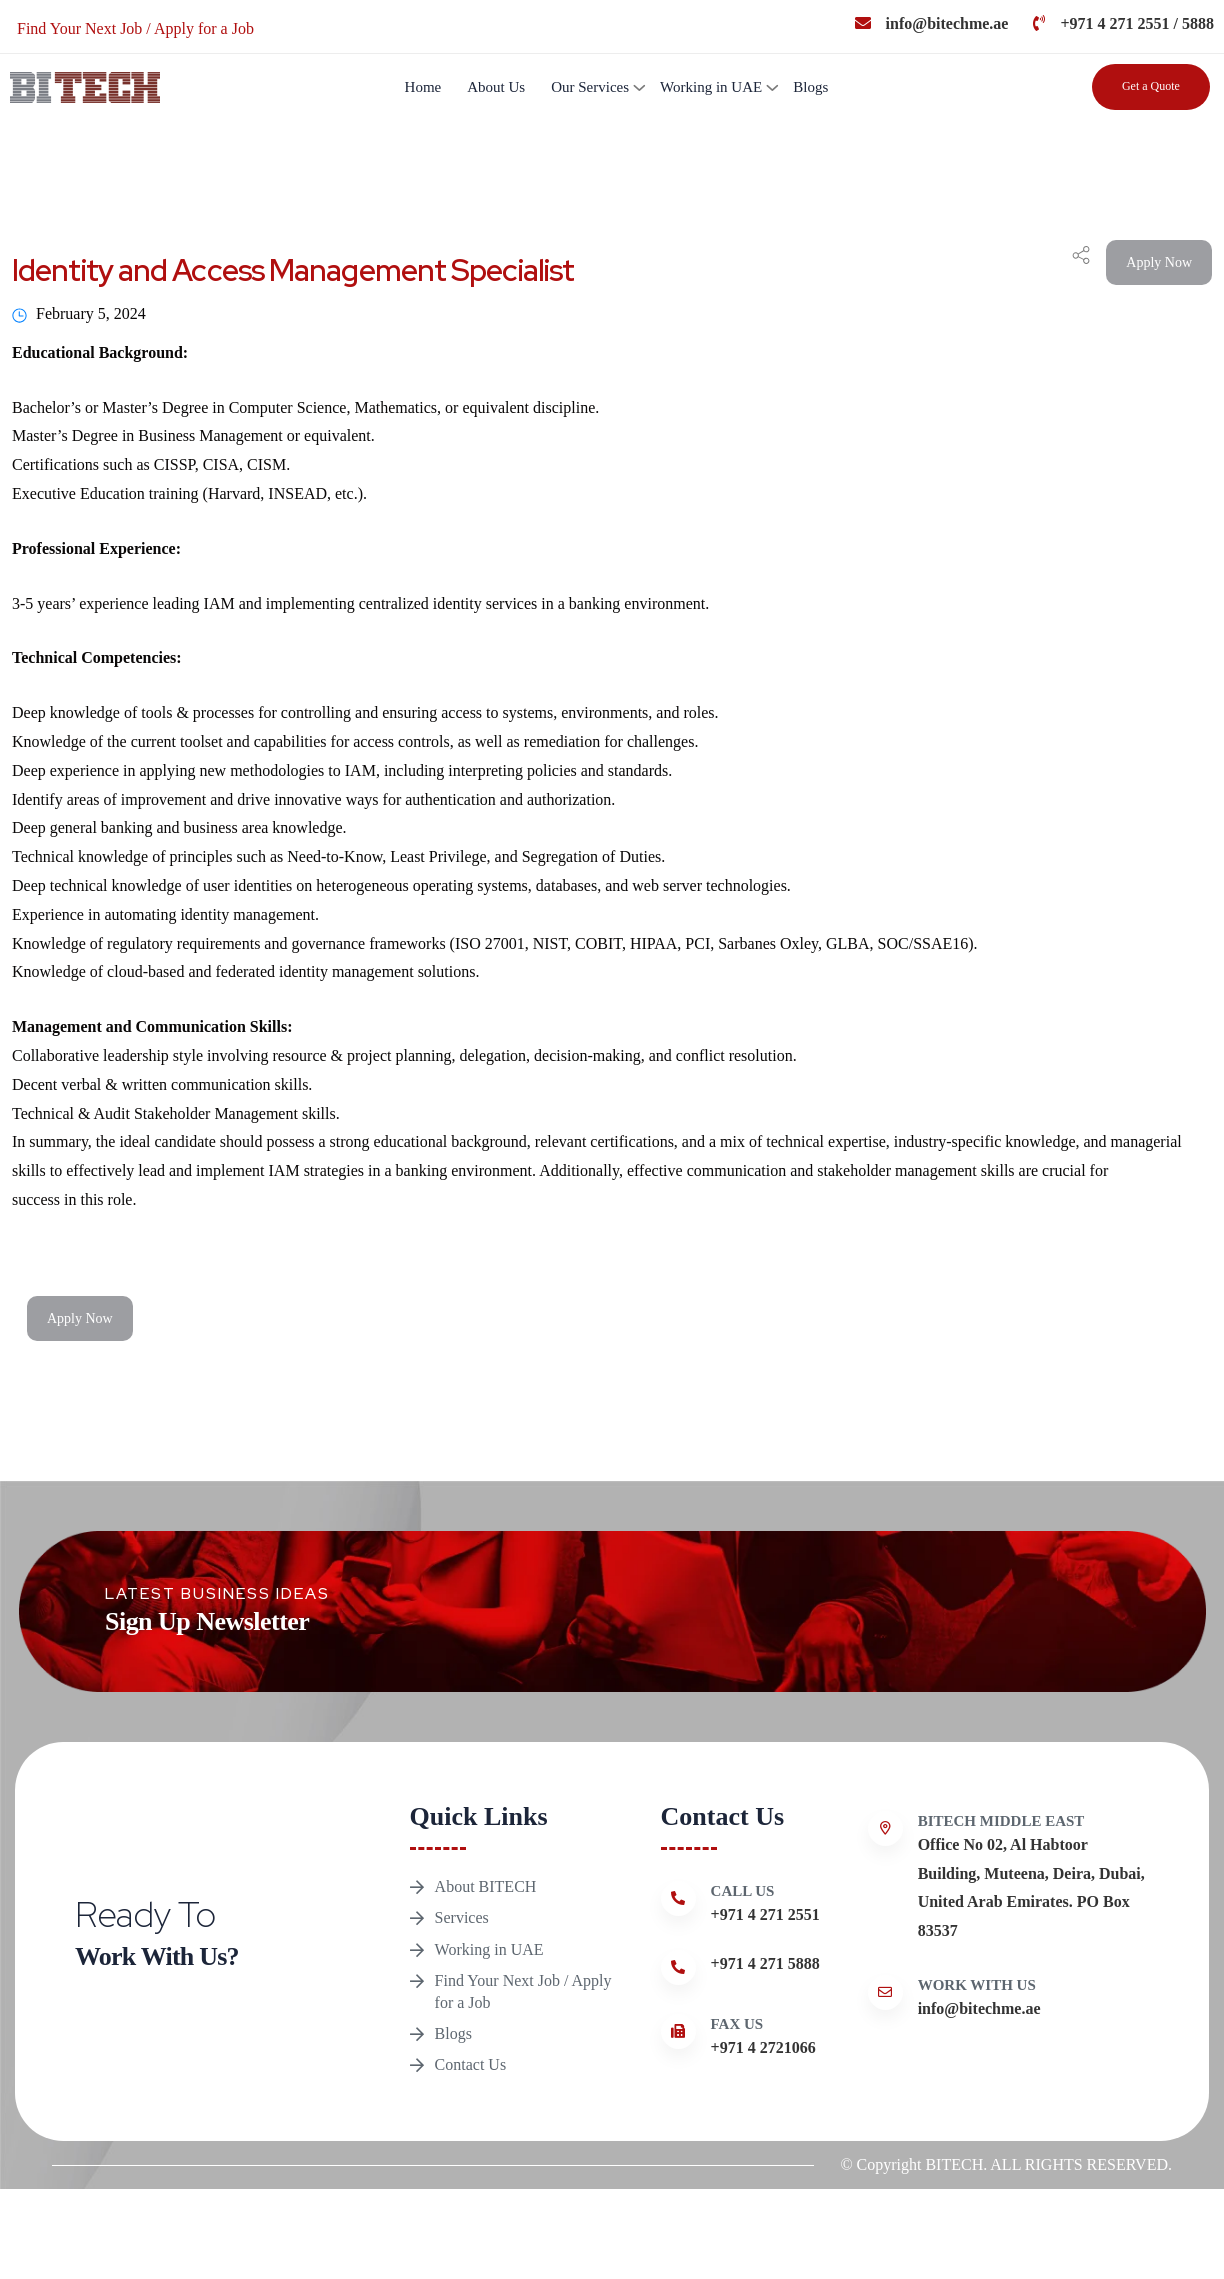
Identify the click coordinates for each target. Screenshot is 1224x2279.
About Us (496, 87)
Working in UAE (711, 87)
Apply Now (1159, 262)
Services (462, 1940)
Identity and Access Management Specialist (293, 270)
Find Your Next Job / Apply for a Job (523, 2043)
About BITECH (486, 1894)
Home (423, 87)
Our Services (590, 87)
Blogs (810, 87)
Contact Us (471, 2146)
